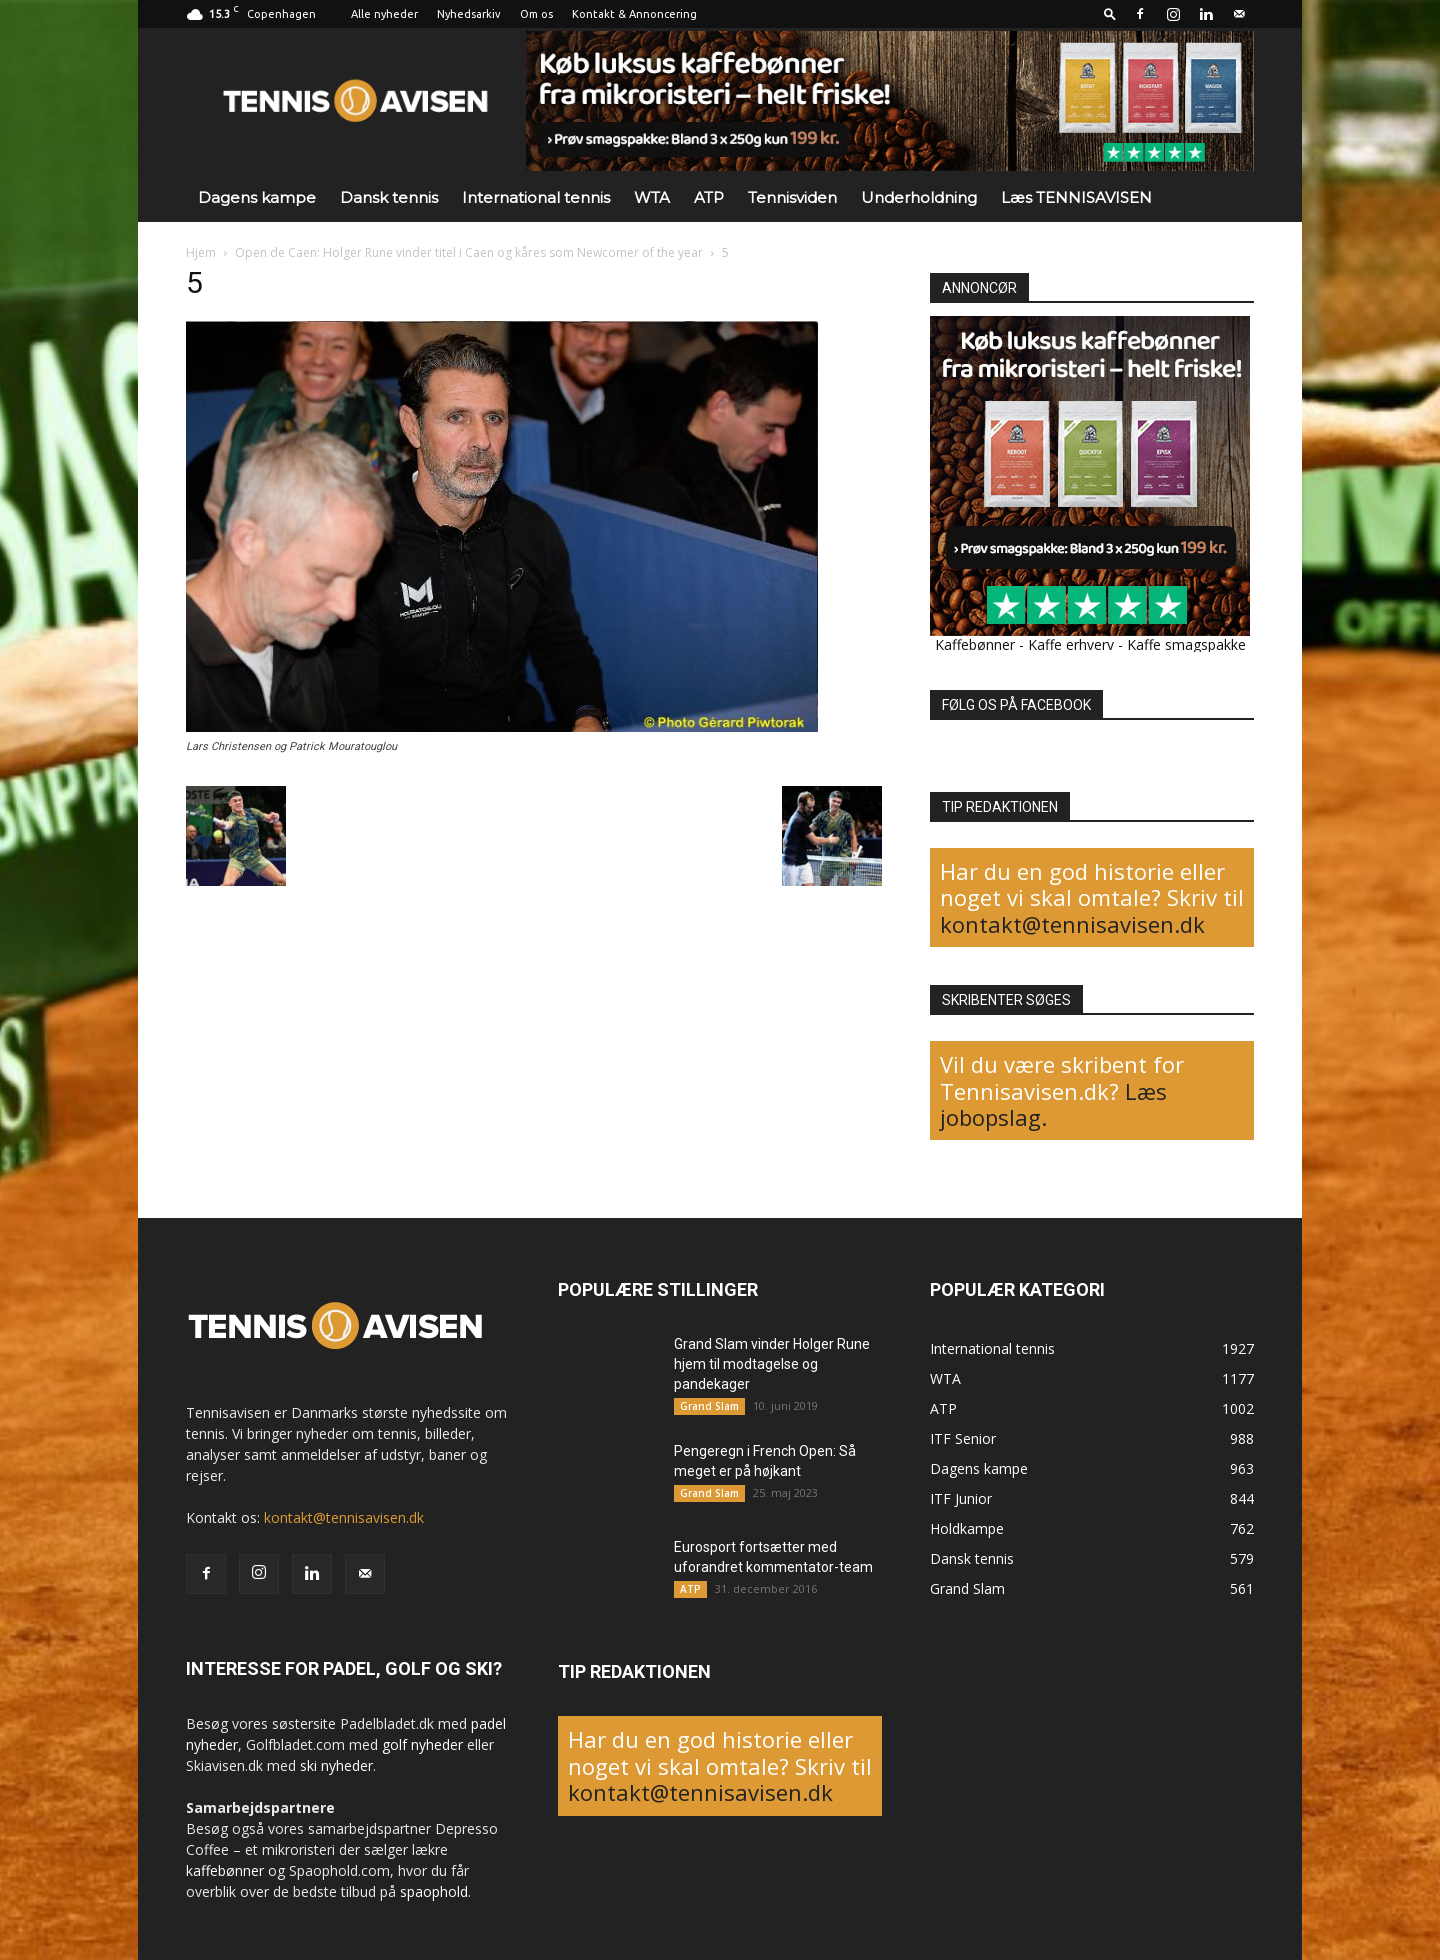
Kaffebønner (975, 644)
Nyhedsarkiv (469, 14)
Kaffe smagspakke (1186, 644)
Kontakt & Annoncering (634, 14)
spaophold (434, 1891)
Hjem (201, 252)
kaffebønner (225, 1870)
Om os (536, 14)
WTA (652, 197)
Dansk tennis (389, 197)
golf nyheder (422, 1744)
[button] (1110, 13)
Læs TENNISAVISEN (1076, 197)
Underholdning (919, 197)
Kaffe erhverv (1071, 644)
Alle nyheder (384, 14)
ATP (709, 197)
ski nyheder (336, 1765)
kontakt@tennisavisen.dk (1072, 924)
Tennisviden (792, 197)
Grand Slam (709, 1406)
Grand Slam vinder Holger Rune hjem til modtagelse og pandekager (772, 1364)
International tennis (536, 197)
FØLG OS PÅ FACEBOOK (1016, 705)
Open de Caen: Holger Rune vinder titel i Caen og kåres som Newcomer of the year (469, 252)
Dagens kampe (257, 197)
